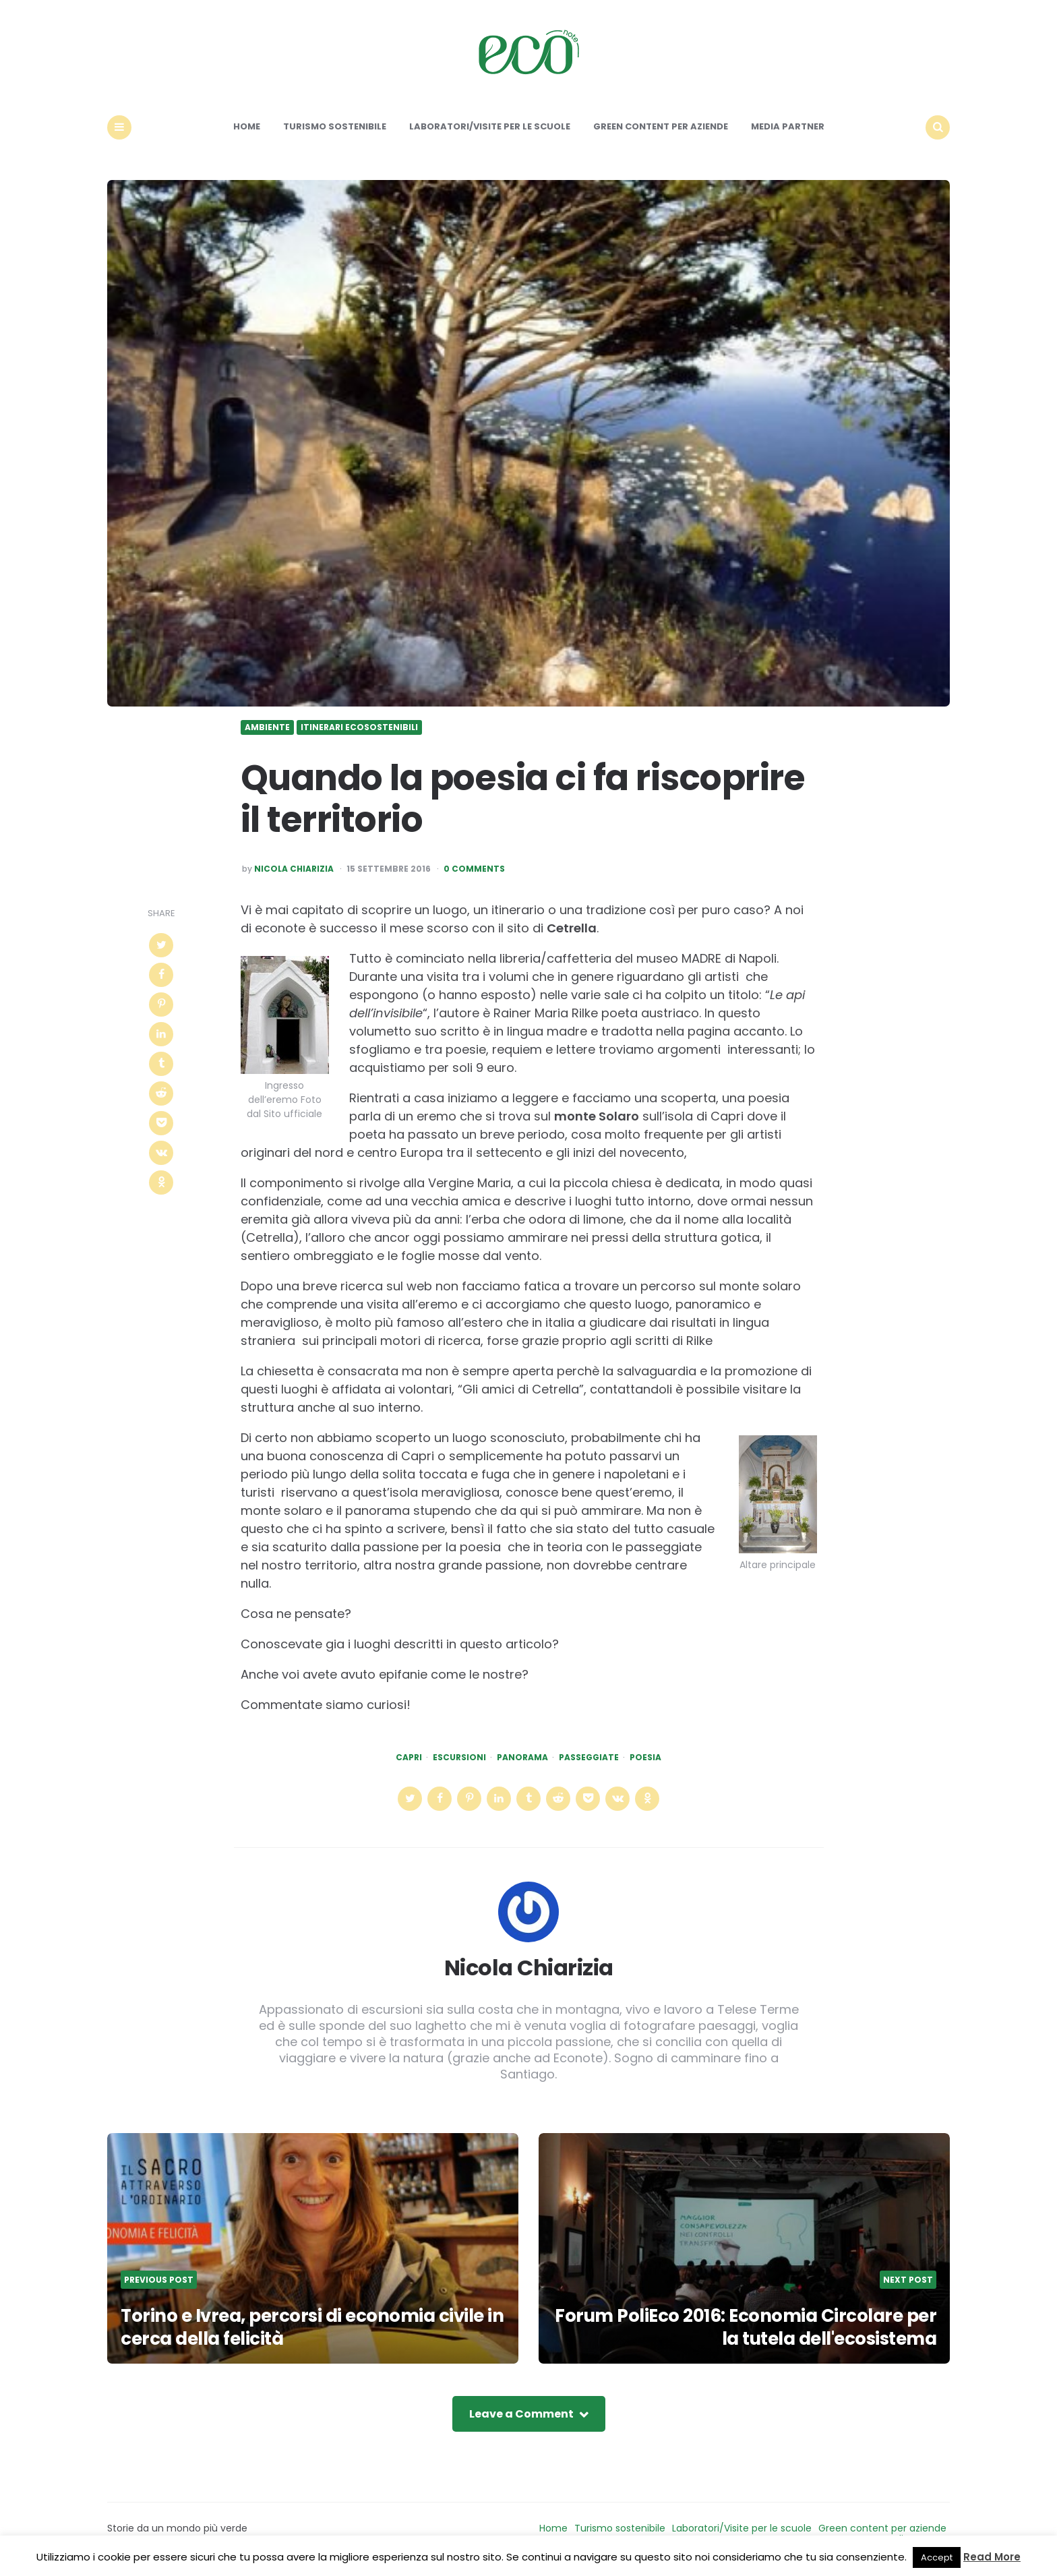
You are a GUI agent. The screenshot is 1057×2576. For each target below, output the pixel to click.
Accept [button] (937, 2557)
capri (409, 1757)
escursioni (459, 1757)
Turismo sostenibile (334, 126)
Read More (992, 2557)
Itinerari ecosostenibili (359, 727)
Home (246, 126)
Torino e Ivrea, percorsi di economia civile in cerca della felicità (312, 2327)
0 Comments (474, 869)
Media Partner (787, 126)
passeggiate (589, 1757)
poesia (645, 1757)
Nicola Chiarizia (294, 869)
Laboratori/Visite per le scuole (489, 126)
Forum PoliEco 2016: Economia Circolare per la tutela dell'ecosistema (745, 2327)
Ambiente (267, 727)
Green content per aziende (660, 126)
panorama (522, 1757)
